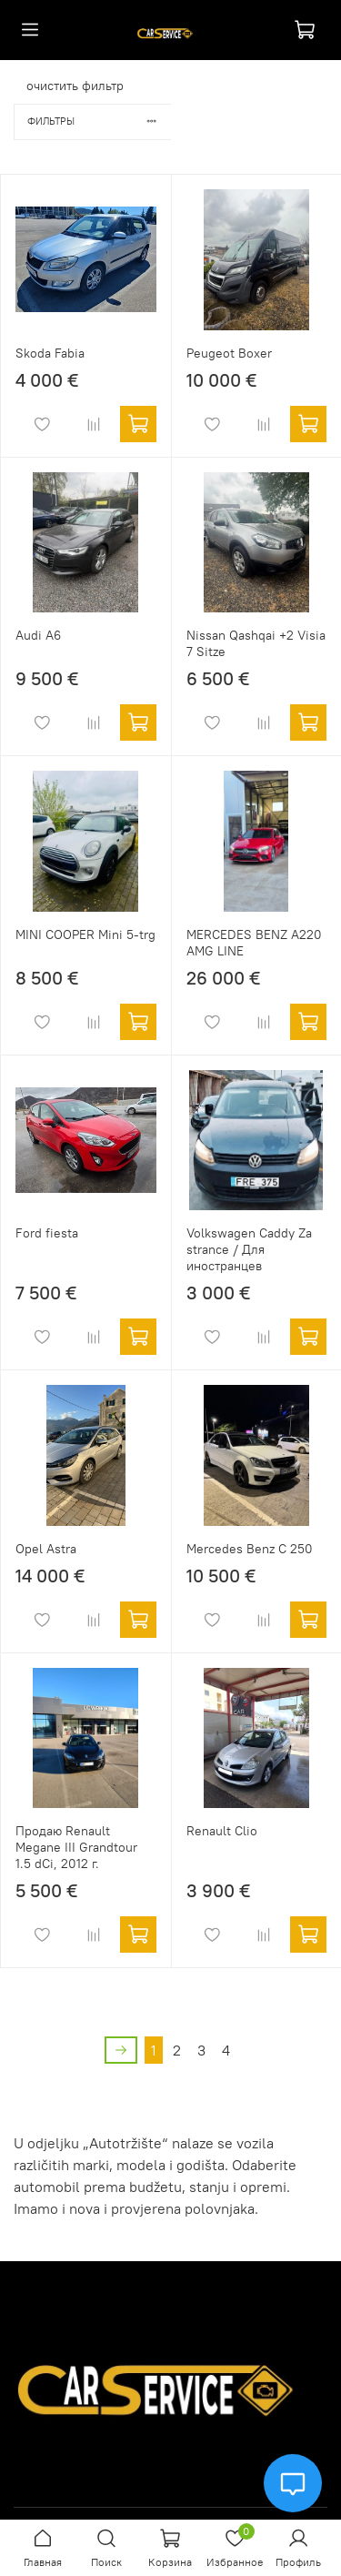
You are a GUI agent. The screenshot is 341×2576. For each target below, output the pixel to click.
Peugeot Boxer (229, 353)
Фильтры (99, 121)
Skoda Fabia (50, 353)
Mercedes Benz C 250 (249, 1549)
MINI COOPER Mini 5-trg (85, 934)
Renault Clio (221, 1831)
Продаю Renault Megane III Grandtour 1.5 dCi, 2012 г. (76, 1847)
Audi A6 (38, 635)
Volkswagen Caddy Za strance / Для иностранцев (249, 1249)
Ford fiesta (46, 1233)
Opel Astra (45, 1549)
